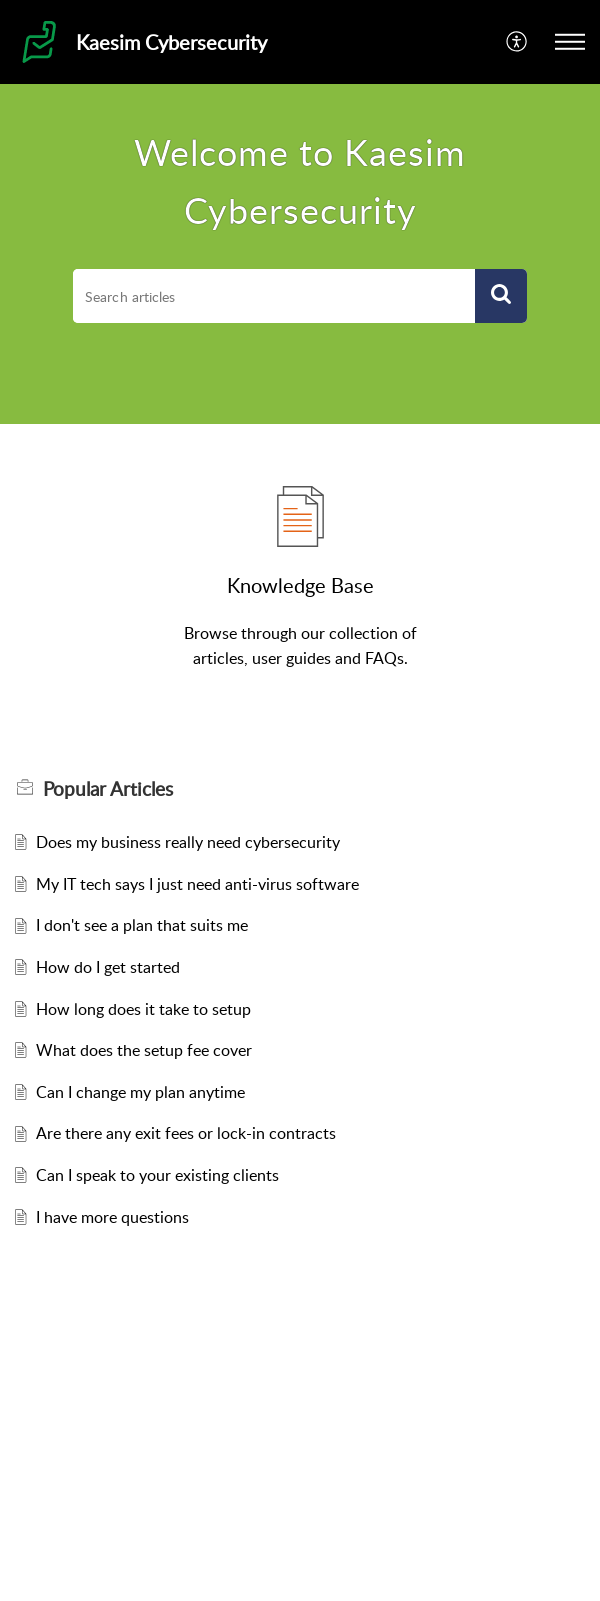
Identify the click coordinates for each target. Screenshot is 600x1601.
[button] (517, 42)
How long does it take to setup (143, 1009)
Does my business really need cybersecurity (188, 842)
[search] (274, 296)
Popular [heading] (108, 789)
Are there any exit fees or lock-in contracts (186, 1133)
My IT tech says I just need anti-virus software (197, 884)
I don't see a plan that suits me (142, 925)
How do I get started (108, 967)
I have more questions (112, 1217)
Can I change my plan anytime (140, 1092)
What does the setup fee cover (144, 1050)
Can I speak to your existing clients (157, 1175)
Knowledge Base (300, 585)
